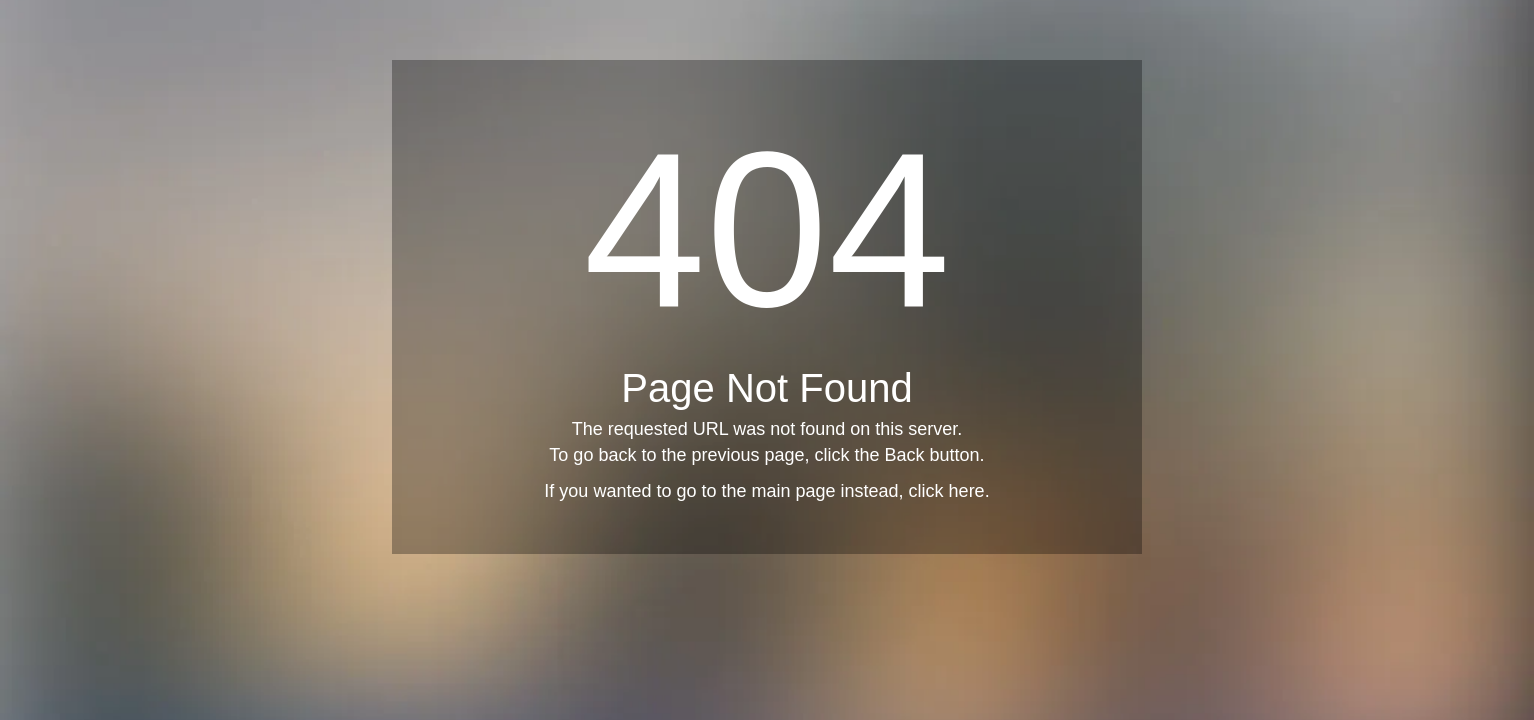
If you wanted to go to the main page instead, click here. (766, 491)
